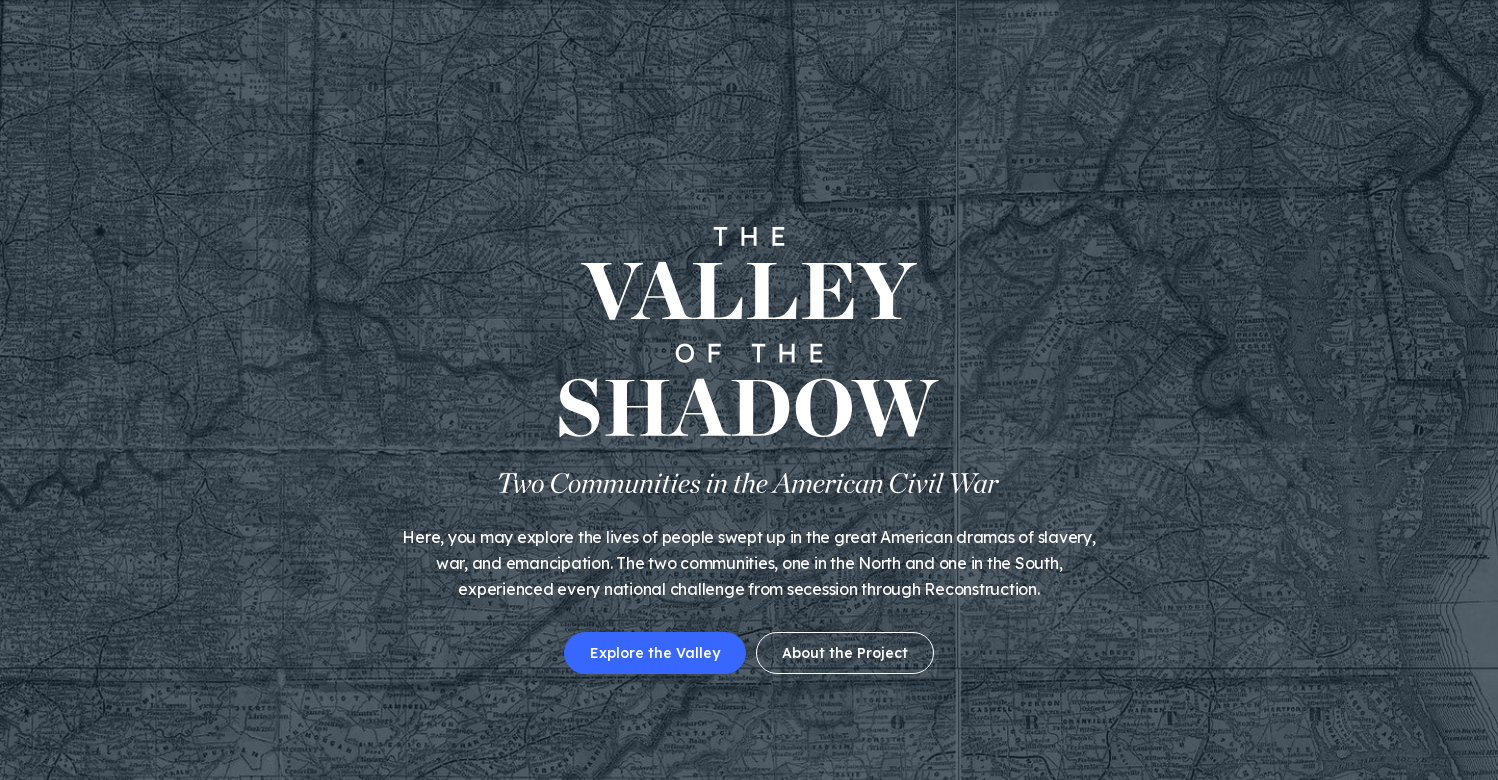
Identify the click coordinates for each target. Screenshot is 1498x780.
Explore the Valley (655, 653)
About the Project (845, 653)
